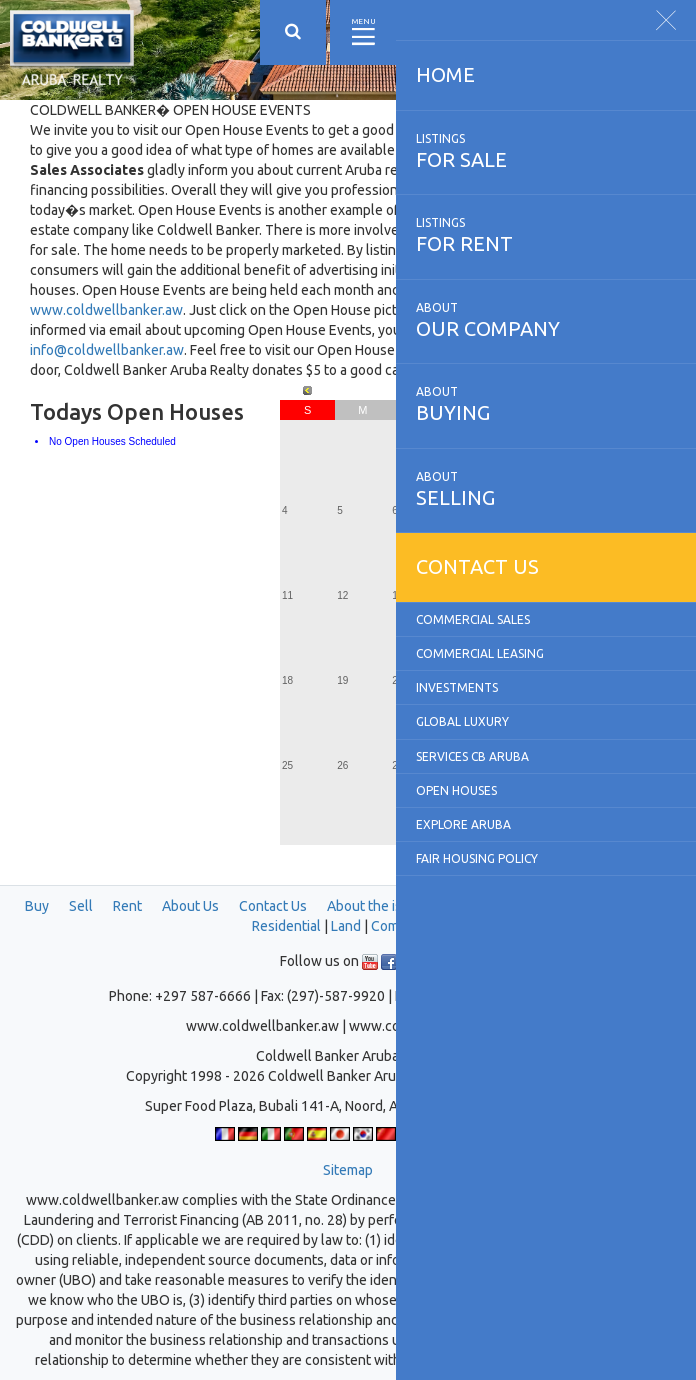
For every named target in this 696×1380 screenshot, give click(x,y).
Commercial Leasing (480, 653)
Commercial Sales (473, 619)
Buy (37, 906)
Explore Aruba (463, 824)
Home (445, 74)
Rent (127, 906)
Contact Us (273, 906)
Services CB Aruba (472, 756)
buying (546, 404)
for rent (546, 235)
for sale (546, 151)
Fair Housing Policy (477, 858)
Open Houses (456, 790)
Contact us (477, 566)
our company (546, 320)
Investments (457, 687)
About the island (378, 906)
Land (346, 926)
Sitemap (348, 1170)
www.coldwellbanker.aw (106, 310)
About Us (190, 906)
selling (546, 489)
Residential (286, 926)
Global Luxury (462, 721)
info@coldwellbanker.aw (107, 350)
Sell (81, 906)
